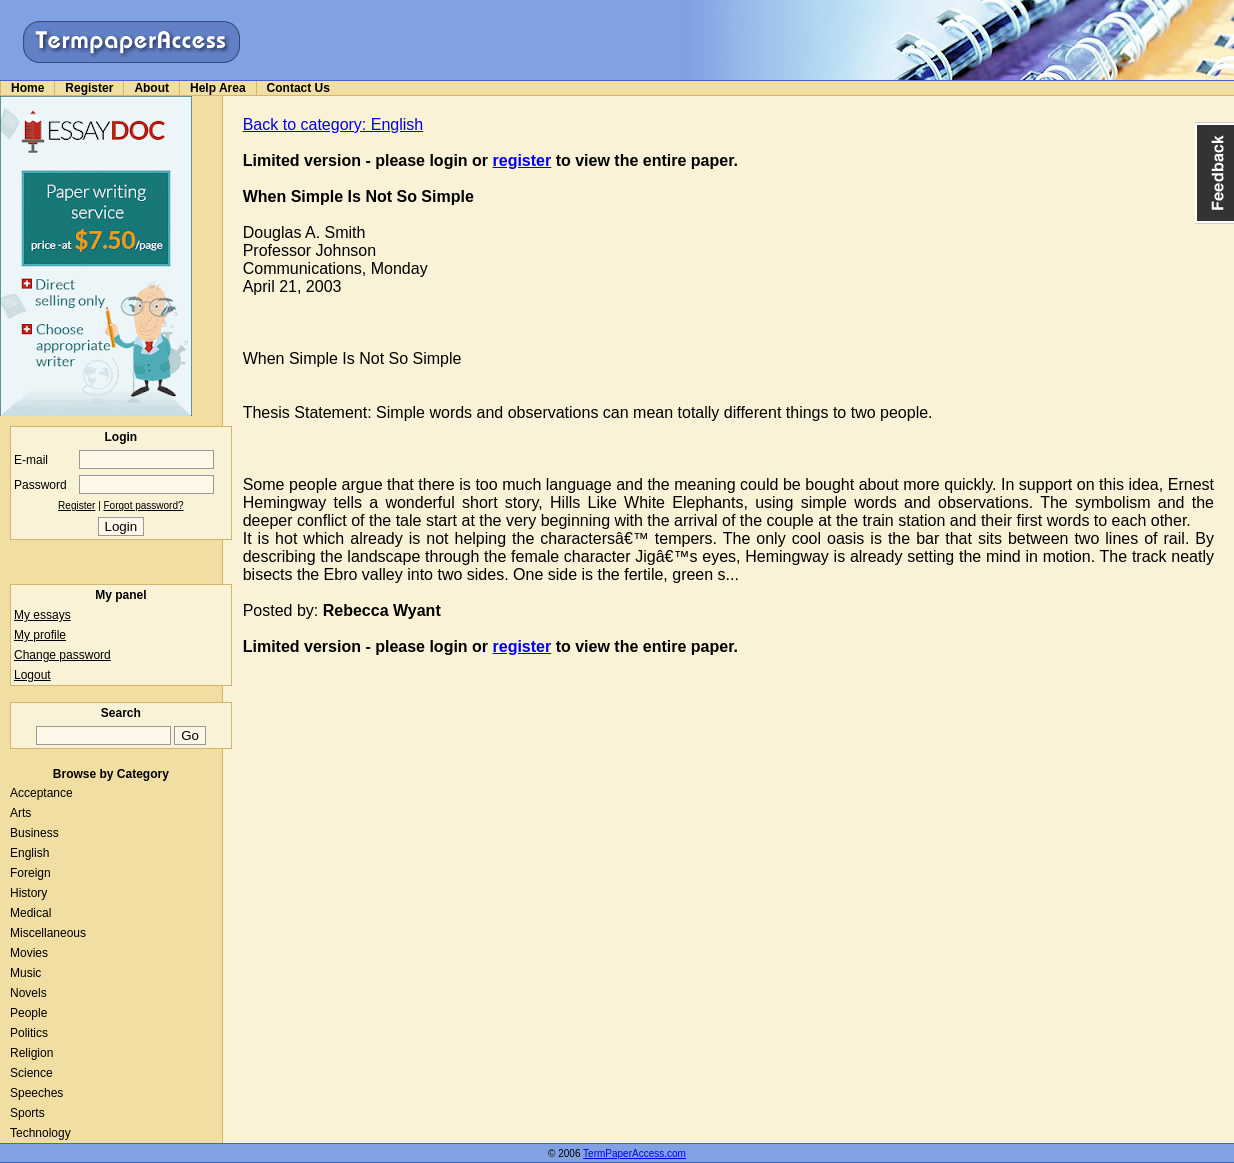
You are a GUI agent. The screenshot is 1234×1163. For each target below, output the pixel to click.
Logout (32, 675)
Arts (20, 813)
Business (34, 833)
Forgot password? (144, 505)
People (28, 1013)
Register (89, 88)
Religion (31, 1053)
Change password (62, 655)
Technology (40, 1133)
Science (31, 1073)
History (28, 893)
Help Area (218, 88)
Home (27, 88)
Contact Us (298, 88)
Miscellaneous (48, 933)
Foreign (30, 873)
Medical (30, 913)
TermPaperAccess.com (634, 1153)
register (522, 160)
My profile (40, 635)
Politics (29, 1033)
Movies (29, 953)
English (29, 853)
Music (25, 973)
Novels (28, 993)
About (151, 88)
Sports (27, 1113)
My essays (42, 615)
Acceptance (41, 793)
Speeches (36, 1093)
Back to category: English (333, 124)
